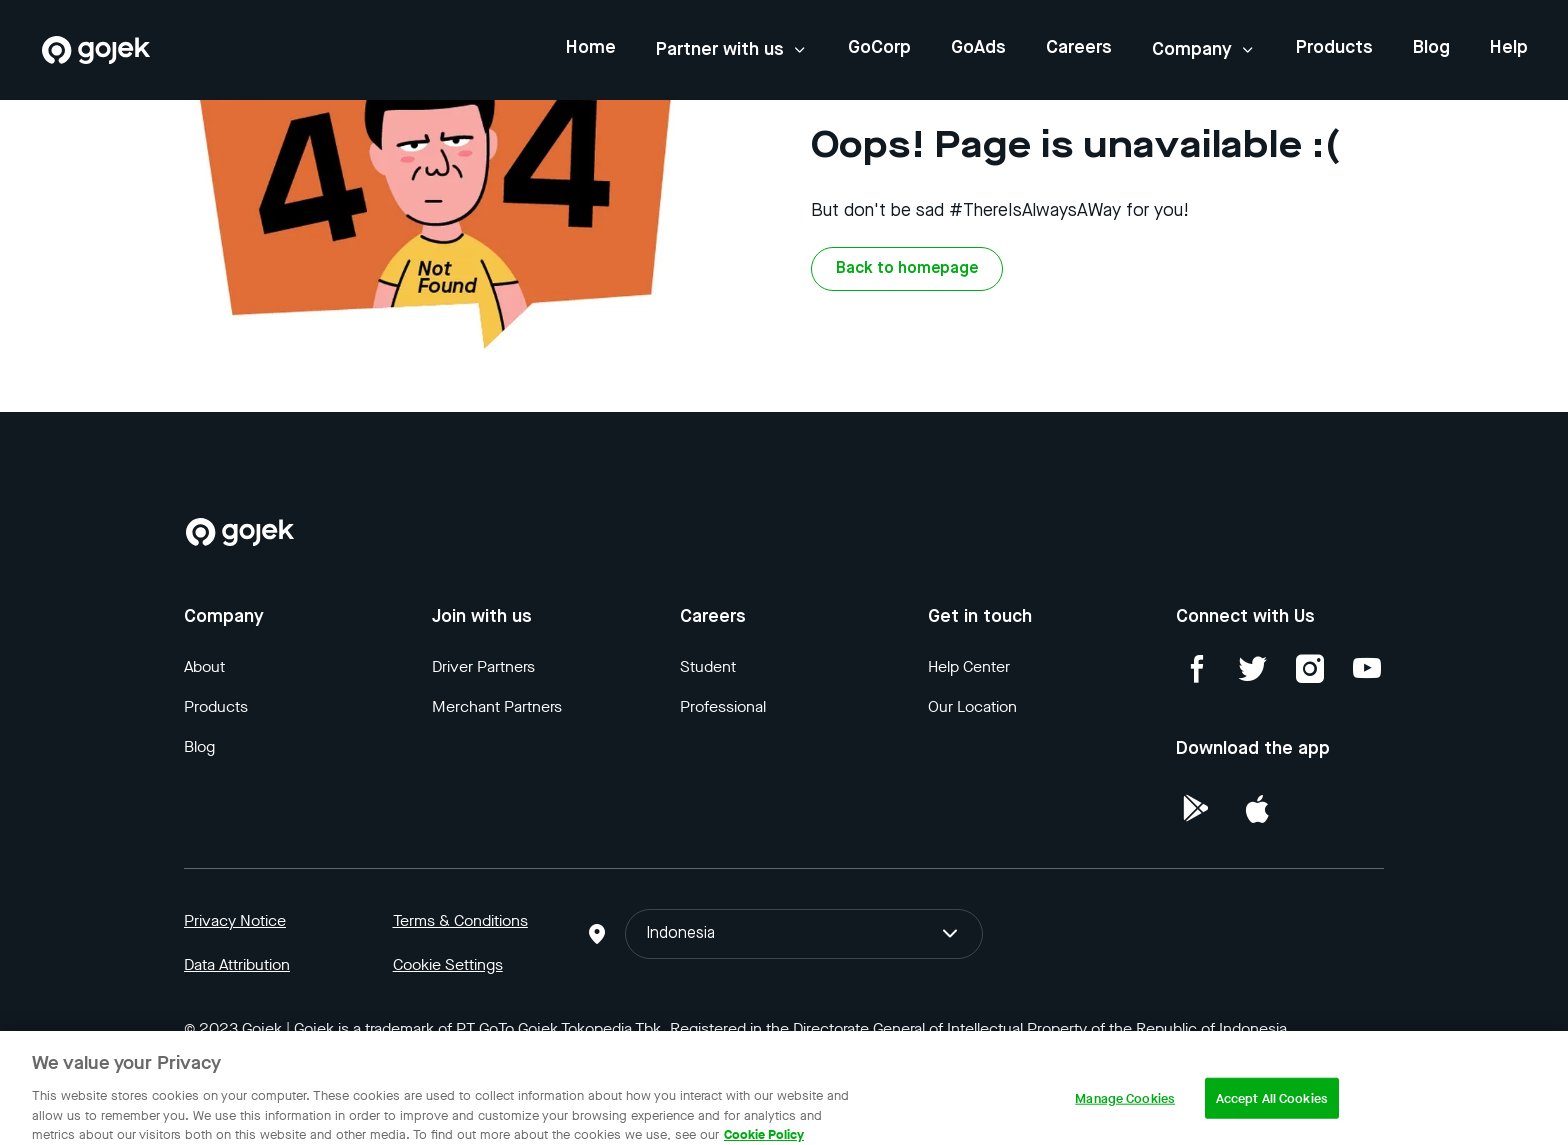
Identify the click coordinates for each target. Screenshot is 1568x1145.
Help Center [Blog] (969, 666)
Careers (1079, 48)
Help (1509, 48)
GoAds (978, 48)
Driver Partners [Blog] (483, 666)
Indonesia (803, 934)
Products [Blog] (216, 706)
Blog (1431, 48)
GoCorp (879, 48)
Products (1334, 48)
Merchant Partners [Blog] (497, 706)
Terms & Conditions (460, 920)
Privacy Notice (235, 920)
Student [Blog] (708, 666)
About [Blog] (204, 666)
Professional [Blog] (723, 706)
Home (591, 48)
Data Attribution (237, 964)
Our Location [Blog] (972, 706)
